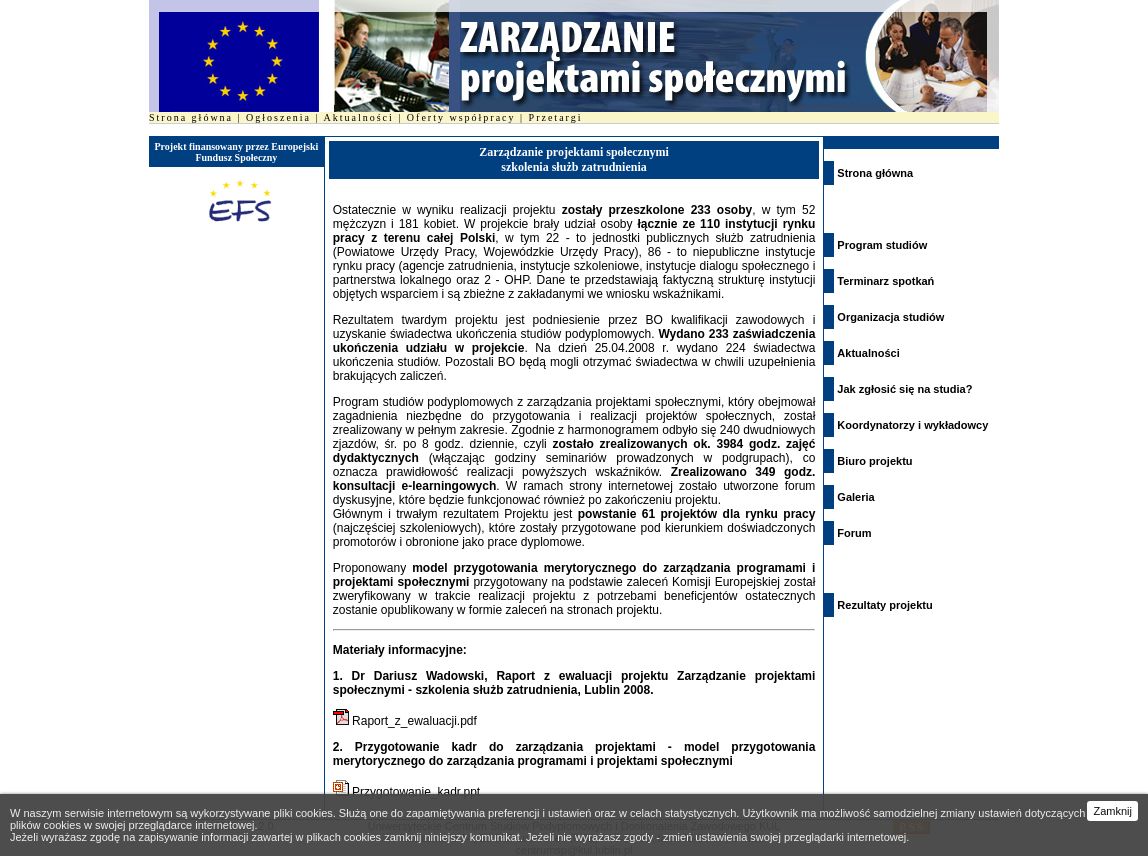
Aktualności (359, 117)
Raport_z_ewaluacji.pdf (414, 721)
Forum (854, 533)
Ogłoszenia (278, 117)
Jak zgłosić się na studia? (904, 389)
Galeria (855, 497)
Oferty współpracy (461, 117)
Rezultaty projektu (884, 605)
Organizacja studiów (890, 317)
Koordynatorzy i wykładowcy (912, 425)
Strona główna (191, 117)
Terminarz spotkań (885, 281)
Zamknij (1112, 811)
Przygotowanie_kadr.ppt (416, 792)
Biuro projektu (874, 461)
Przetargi (556, 117)
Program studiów (882, 245)
